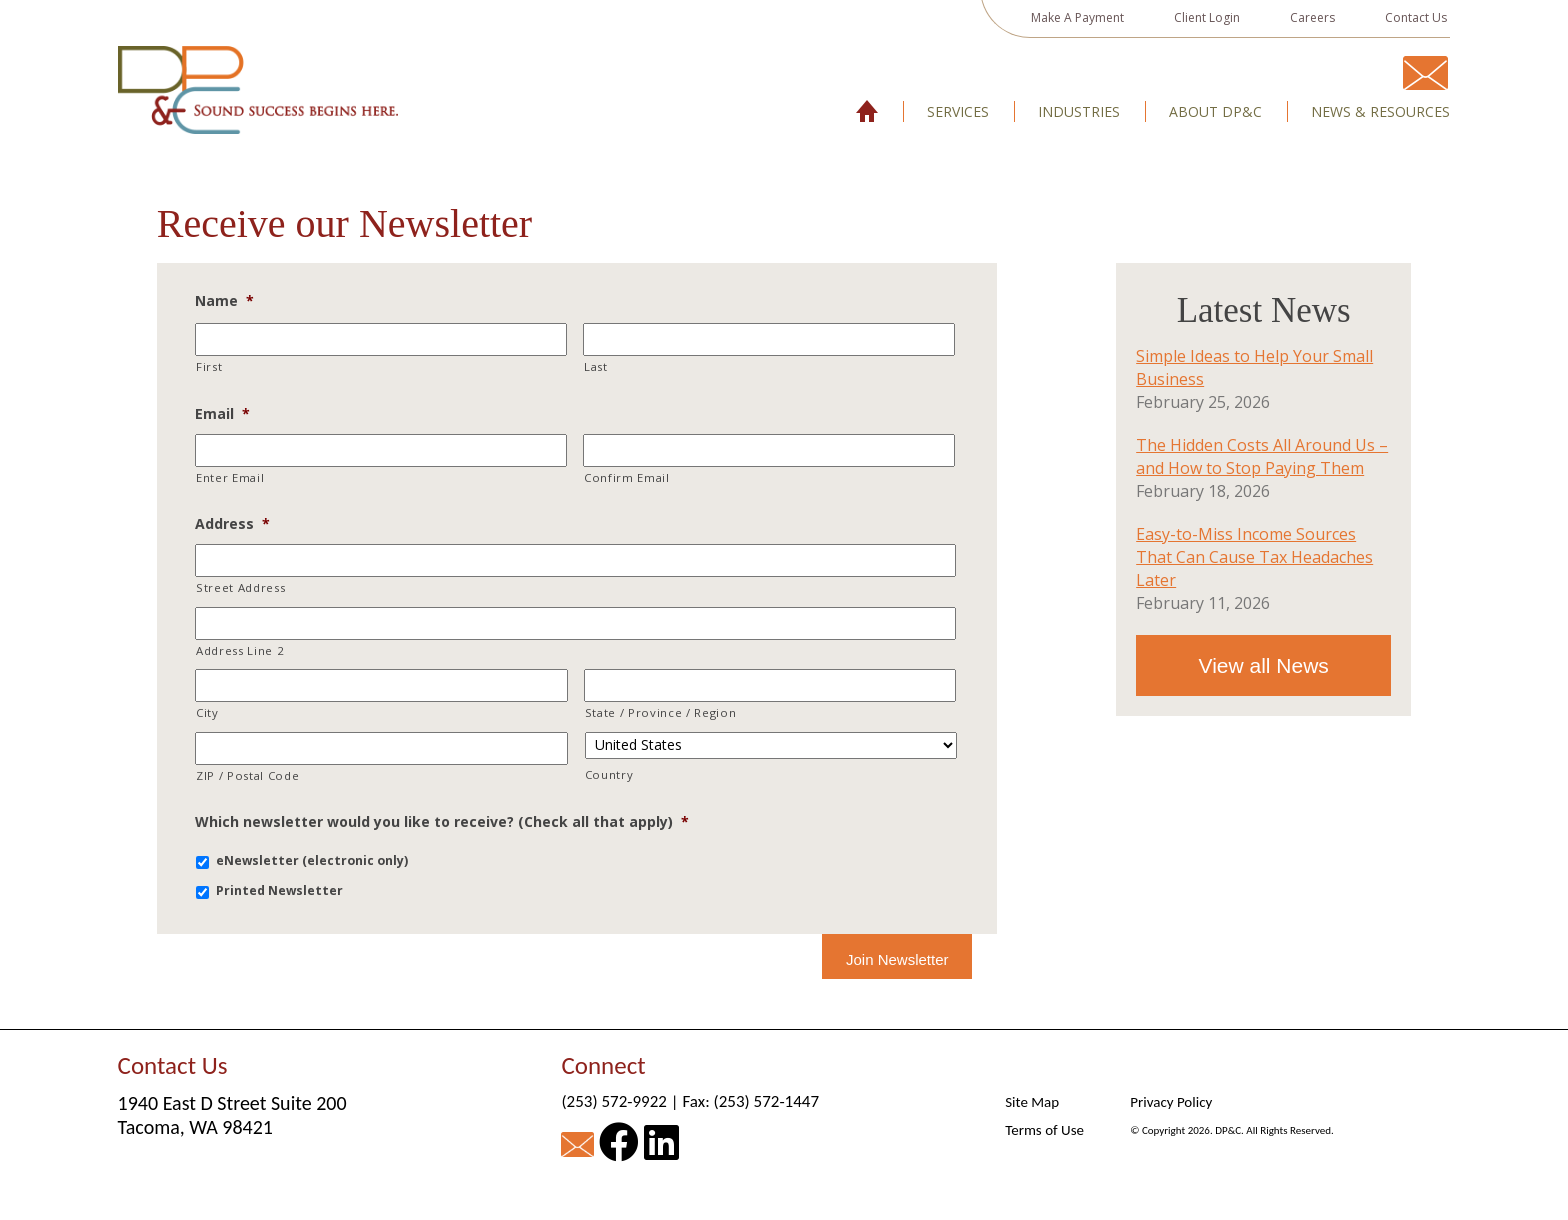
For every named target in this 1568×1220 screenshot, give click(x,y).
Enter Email (230, 477)
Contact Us (1416, 17)
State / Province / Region (661, 712)
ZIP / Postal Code (247, 775)
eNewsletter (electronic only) (312, 860)
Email (222, 414)
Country (609, 774)
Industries (1079, 112)
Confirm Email (627, 477)
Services (958, 112)
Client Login (1207, 17)
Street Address (240, 587)
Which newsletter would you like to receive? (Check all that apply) (442, 822)
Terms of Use (1044, 1130)
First (209, 366)
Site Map (1032, 1102)
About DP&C (1215, 112)
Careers (1312, 17)
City (207, 712)
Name (224, 301)
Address (232, 524)
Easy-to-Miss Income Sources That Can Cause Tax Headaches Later (1254, 557)
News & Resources (1380, 112)
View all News (1264, 665)
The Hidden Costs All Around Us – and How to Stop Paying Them (1262, 456)
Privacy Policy (1171, 1102)
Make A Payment (1077, 17)
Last (596, 366)
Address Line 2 (240, 650)
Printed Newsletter (279, 890)
